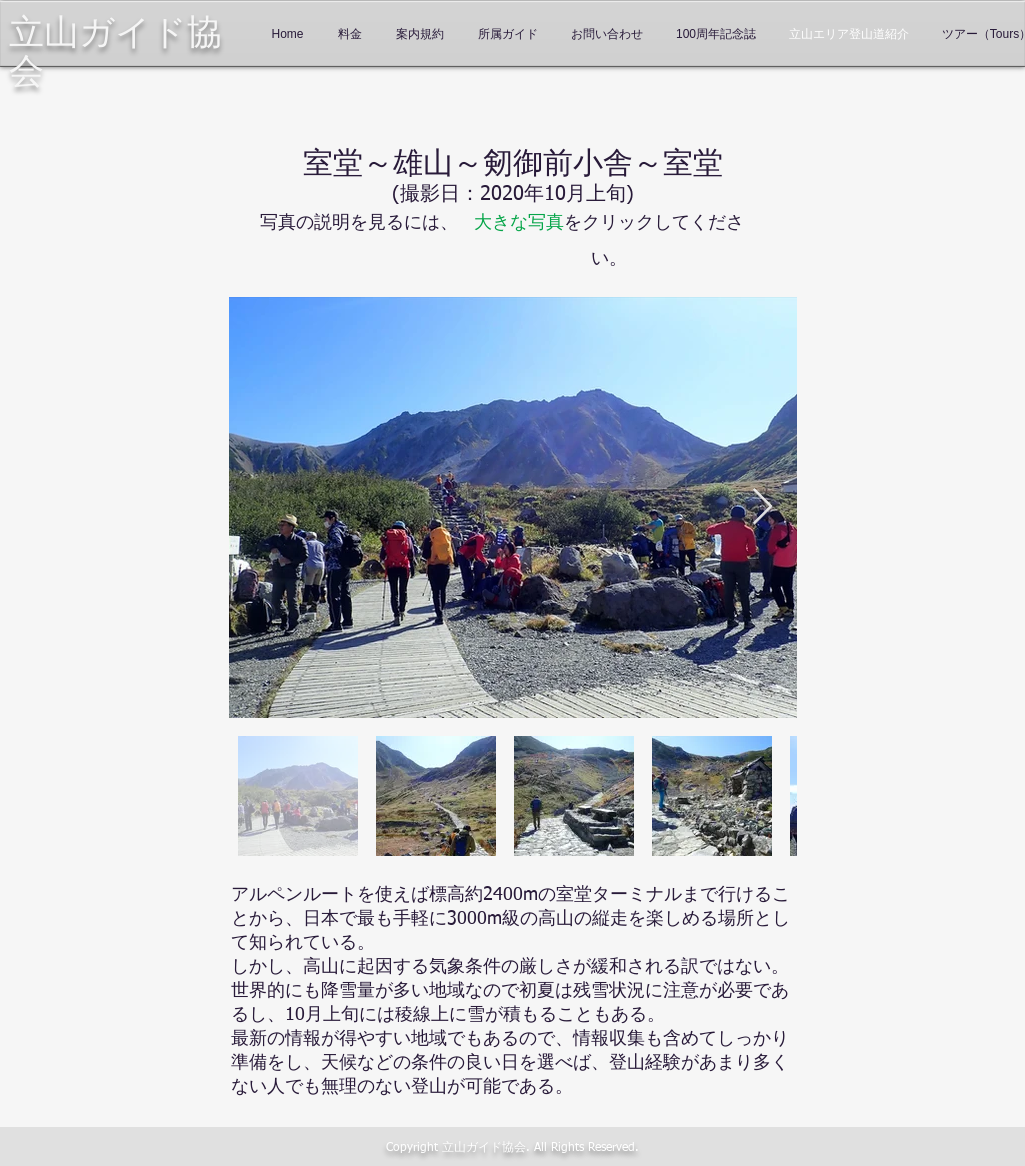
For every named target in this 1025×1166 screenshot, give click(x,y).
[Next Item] (762, 507)
